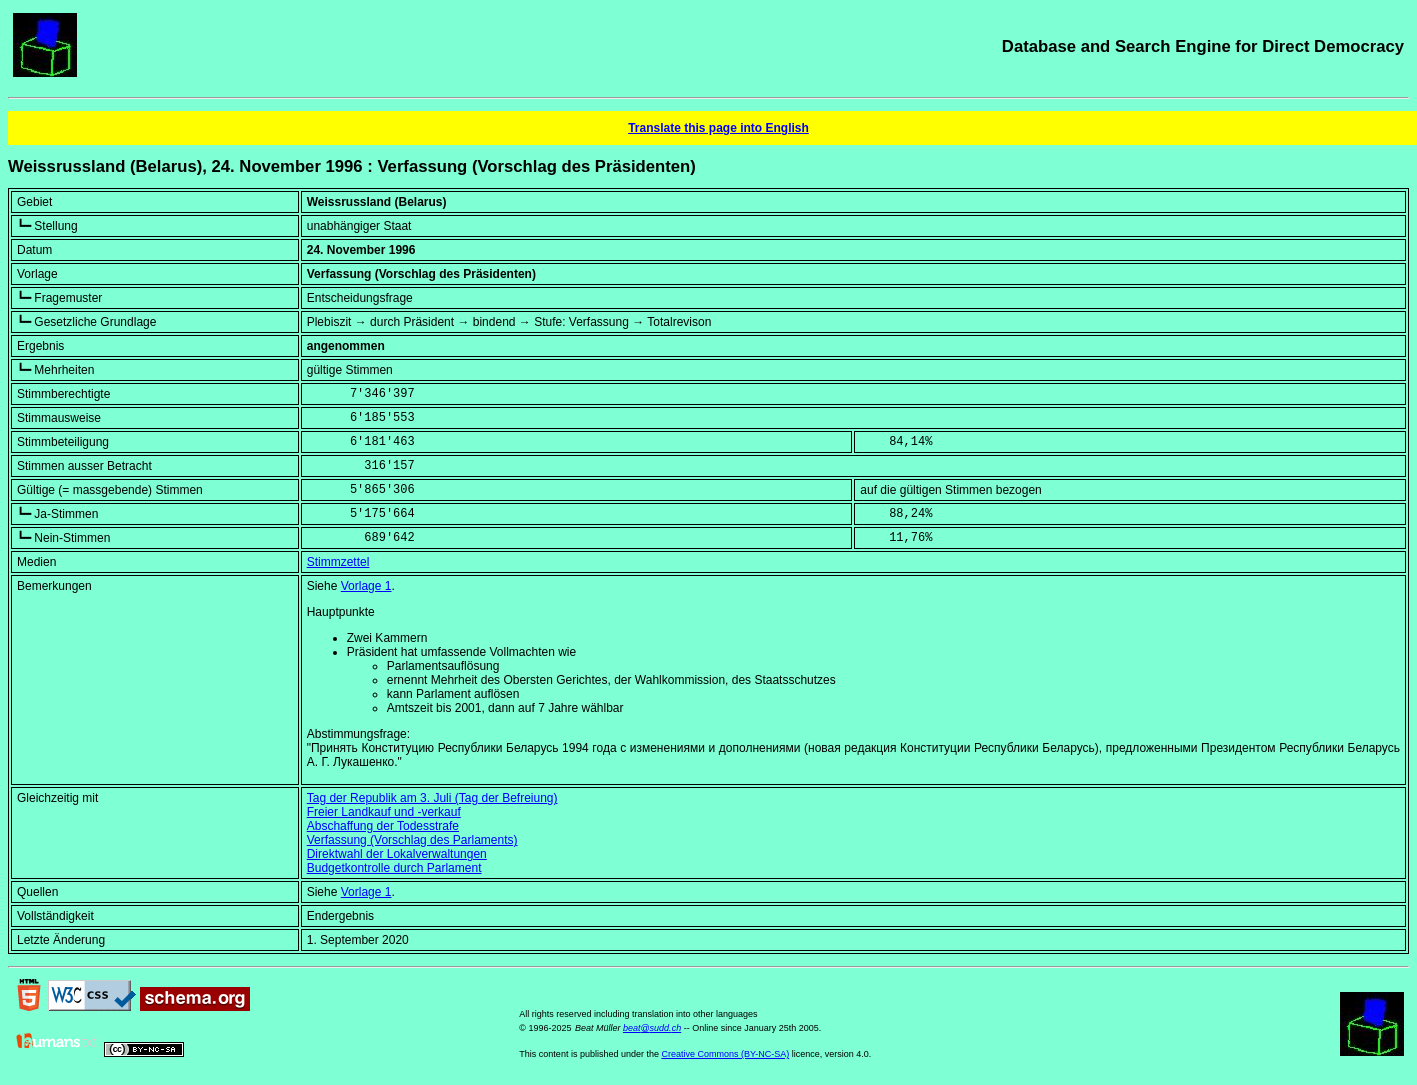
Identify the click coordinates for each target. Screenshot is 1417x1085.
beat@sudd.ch (652, 1028)
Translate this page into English (718, 128)
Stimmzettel (338, 562)
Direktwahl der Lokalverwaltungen (397, 854)
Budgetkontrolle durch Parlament (394, 868)
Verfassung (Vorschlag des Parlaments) (412, 840)
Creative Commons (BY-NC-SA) (725, 1054)
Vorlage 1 (366, 586)
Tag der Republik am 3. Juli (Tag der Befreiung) (432, 798)
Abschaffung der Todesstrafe (383, 826)
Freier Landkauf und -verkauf (384, 812)
